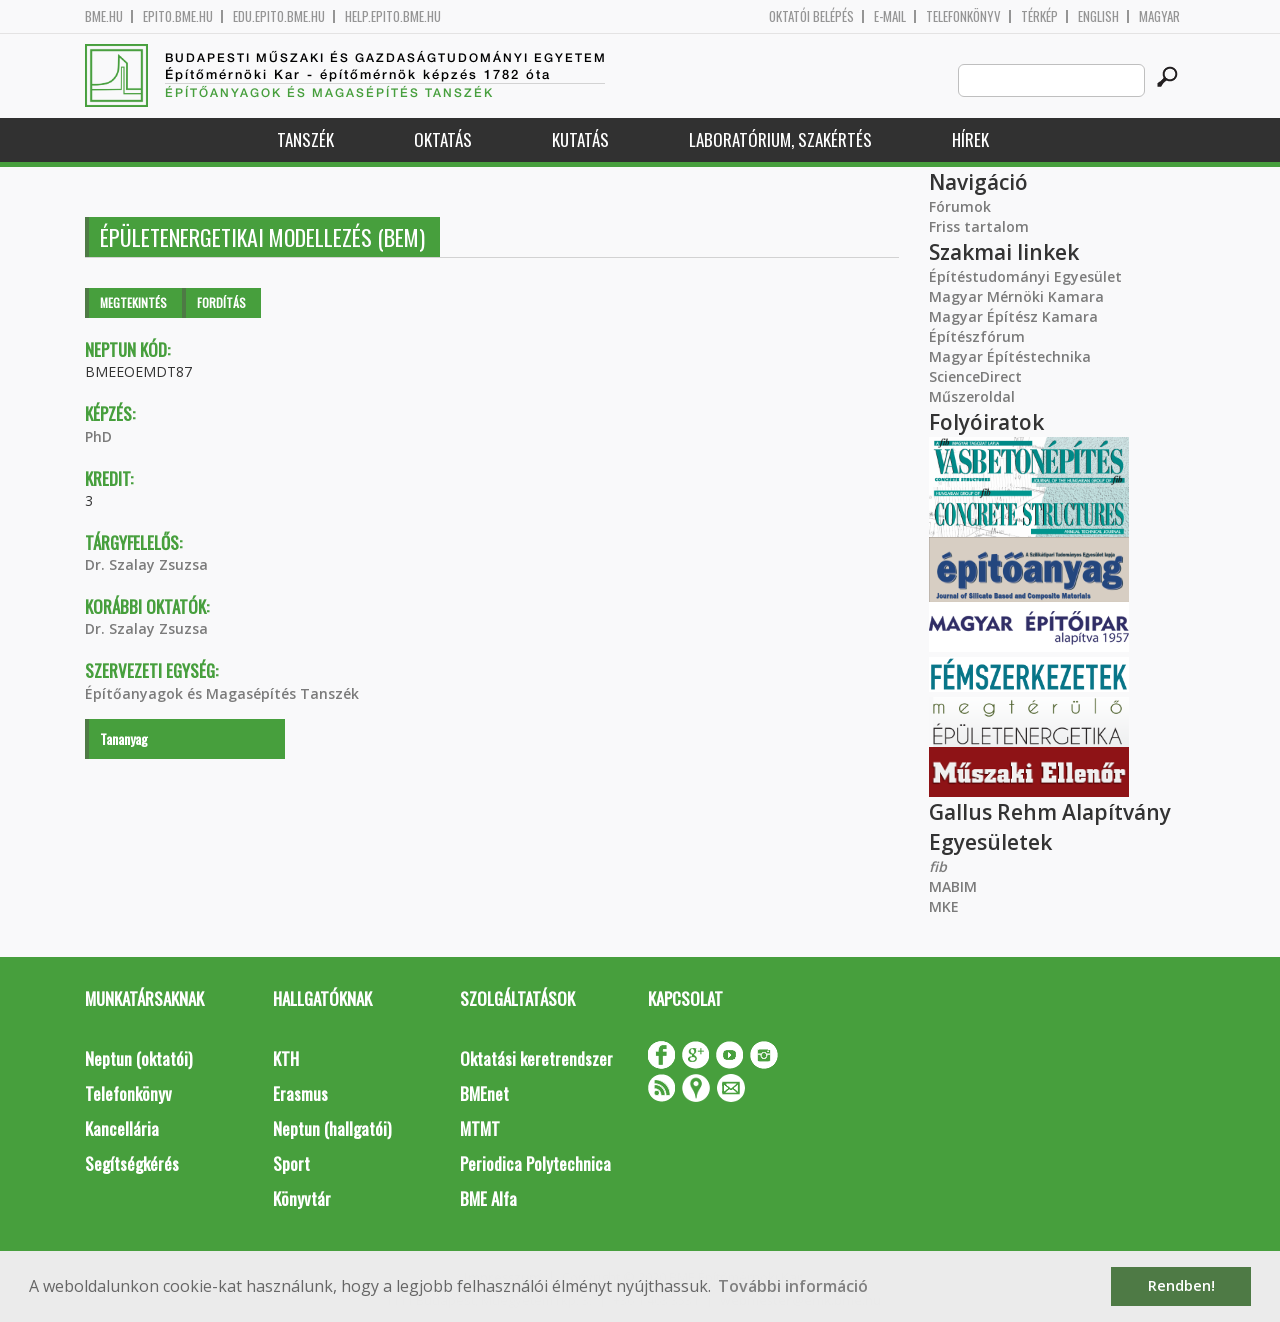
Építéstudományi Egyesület (1025, 276)
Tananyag (124, 738)
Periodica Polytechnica (535, 1163)
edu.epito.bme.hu (279, 16)
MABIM (953, 886)
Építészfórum (977, 336)
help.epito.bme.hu (393, 16)
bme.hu (104, 16)
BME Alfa (488, 1198)
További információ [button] (793, 1286)
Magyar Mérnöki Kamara (1016, 296)
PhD (98, 436)
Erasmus (300, 1093)
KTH (286, 1058)
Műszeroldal (972, 396)
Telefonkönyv (963, 16)
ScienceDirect (975, 376)
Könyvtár (302, 1198)
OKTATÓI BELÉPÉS (811, 16)
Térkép (1039, 16)
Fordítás (221, 302)
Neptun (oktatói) (138, 1058)
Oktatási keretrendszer (536, 1058)
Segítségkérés (132, 1163)
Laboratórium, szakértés (780, 139)
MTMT (480, 1128)
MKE (944, 906)
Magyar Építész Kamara (1013, 316)
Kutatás (580, 139)
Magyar (1159, 16)
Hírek (970, 139)
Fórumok (960, 206)
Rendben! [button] (1181, 1285)
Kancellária (122, 1128)
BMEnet (484, 1093)
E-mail (890, 16)
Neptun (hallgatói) (332, 1128)
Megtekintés (133, 302)
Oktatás (443, 139)
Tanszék (305, 139)
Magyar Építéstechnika (1010, 356)
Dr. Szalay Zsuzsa (146, 564)
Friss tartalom (979, 226)
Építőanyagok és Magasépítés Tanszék (222, 693)
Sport (291, 1163)
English (1098, 16)
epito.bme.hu (178, 16)
